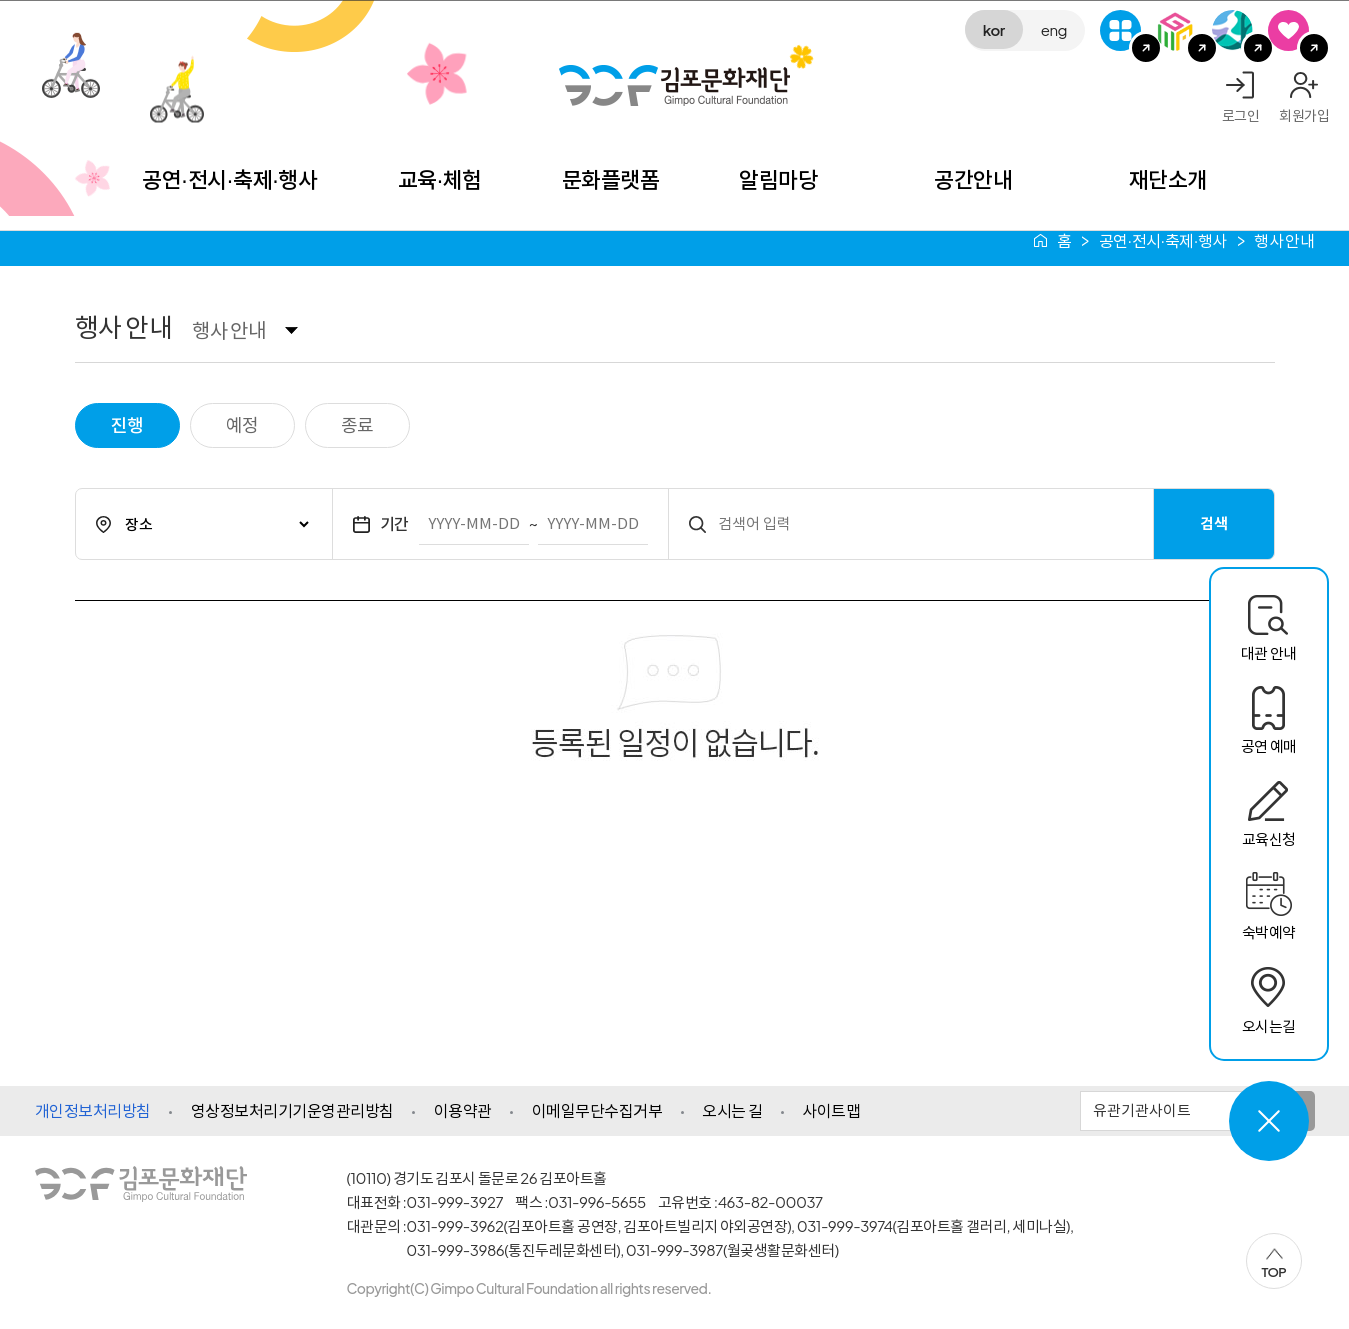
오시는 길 (732, 1110)
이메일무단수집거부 (597, 1110)
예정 (242, 424)
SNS (1288, 30)
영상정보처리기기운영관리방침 (292, 1110)
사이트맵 (831, 1110)
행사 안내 (228, 329)
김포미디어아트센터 (1176, 30)
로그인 (1241, 115)
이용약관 (463, 1110)
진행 (127, 424)
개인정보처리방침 (93, 1110)
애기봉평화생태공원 (1232, 30)
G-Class (1120, 30)
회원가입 (1304, 115)
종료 (357, 424)
